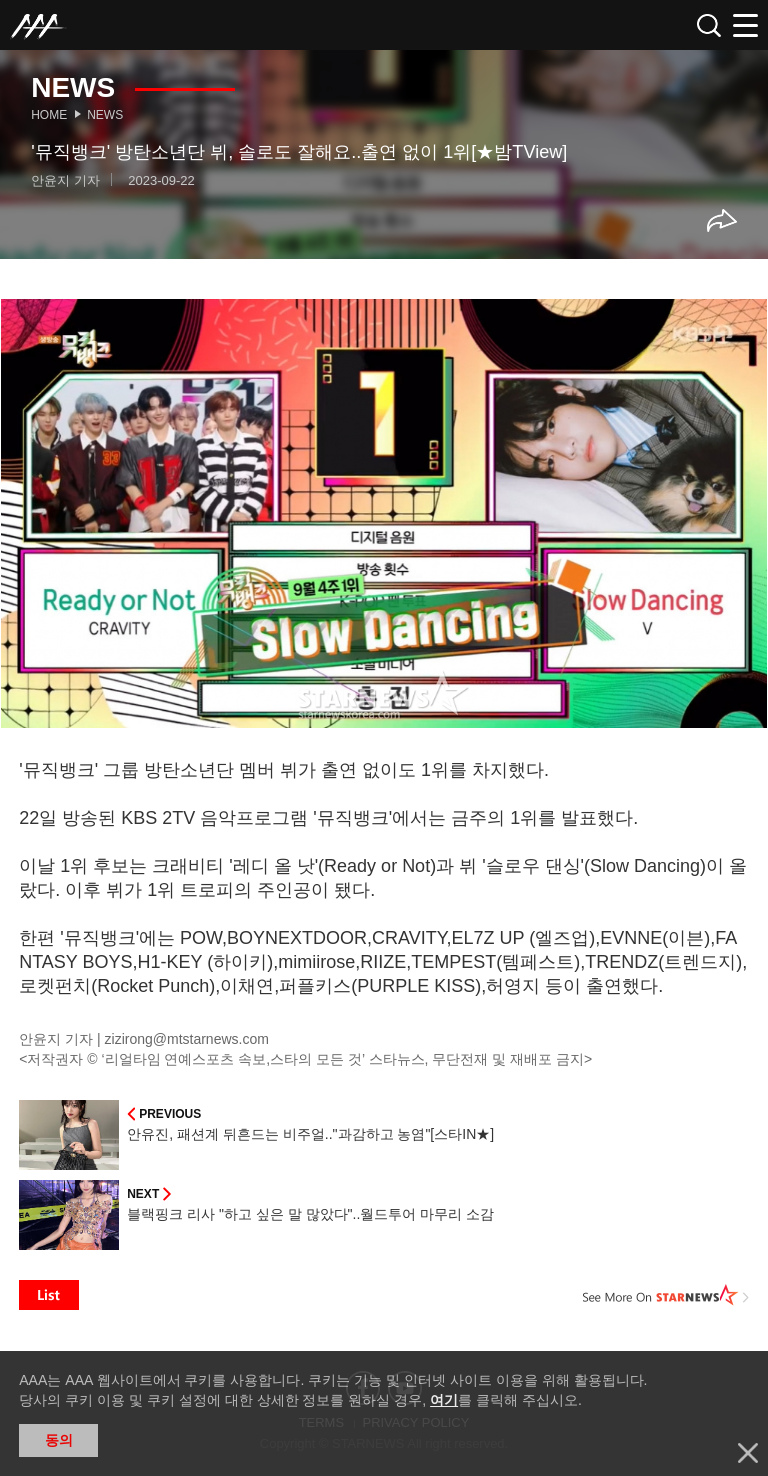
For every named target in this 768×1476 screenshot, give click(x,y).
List (49, 1295)
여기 (444, 1400)
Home (49, 115)
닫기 (748, 1453)
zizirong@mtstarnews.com (187, 1039)
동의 (59, 1440)
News (105, 115)
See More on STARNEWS (666, 1295)
